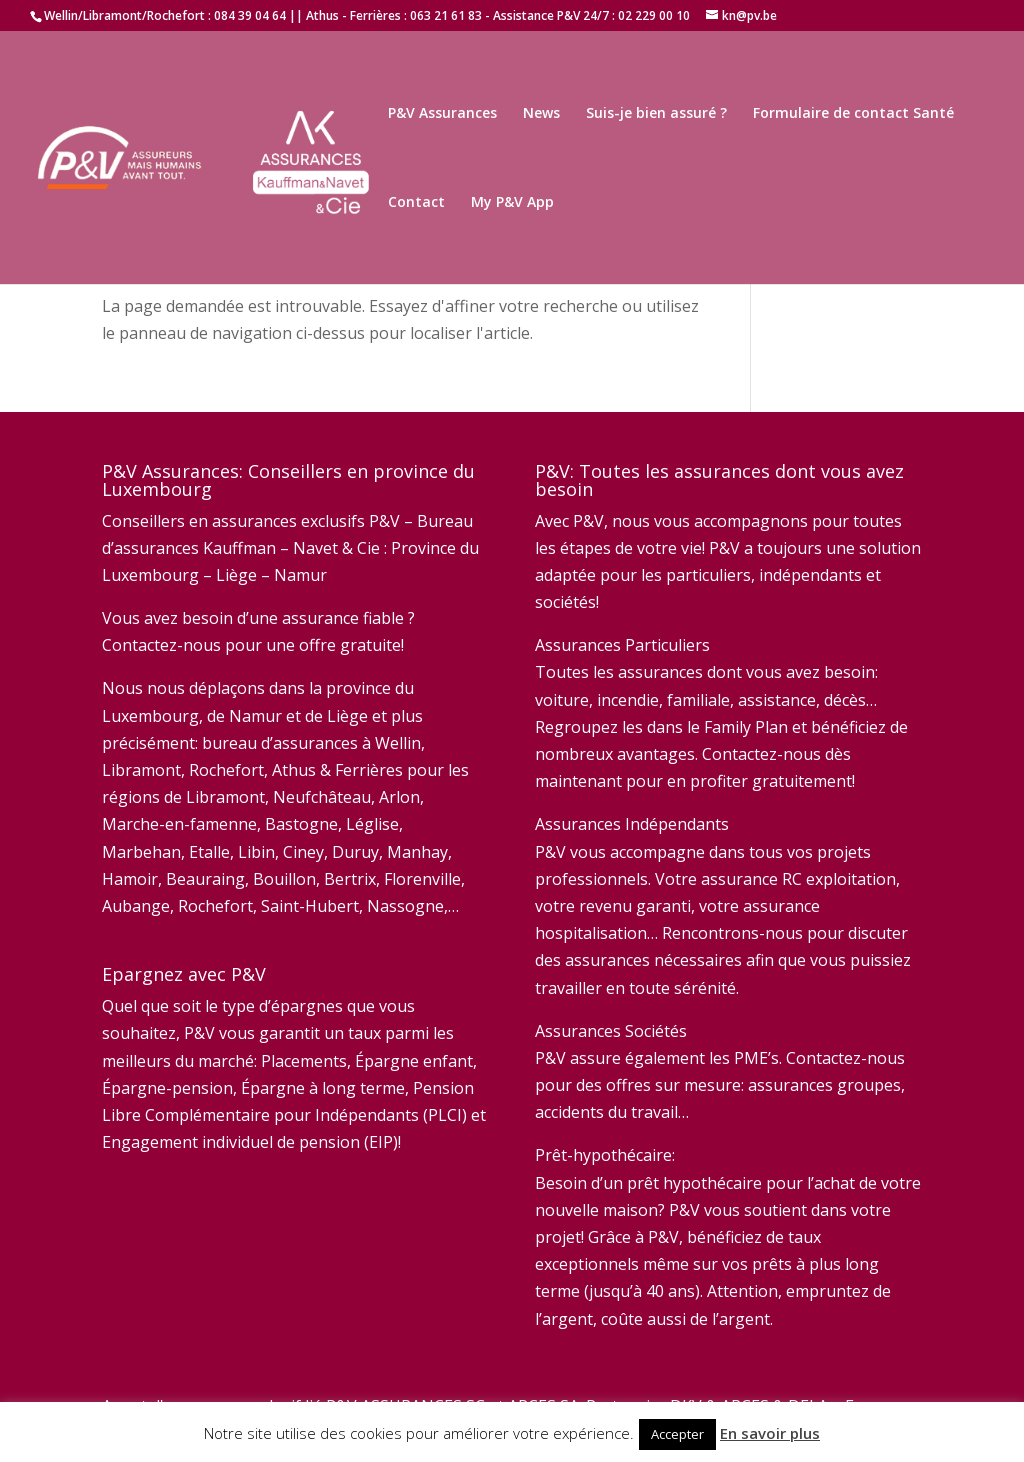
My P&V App (512, 203)
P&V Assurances (442, 114)
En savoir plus (770, 1433)
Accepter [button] (677, 1434)
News (541, 114)
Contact (416, 203)
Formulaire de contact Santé (853, 114)
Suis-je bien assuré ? (656, 114)
